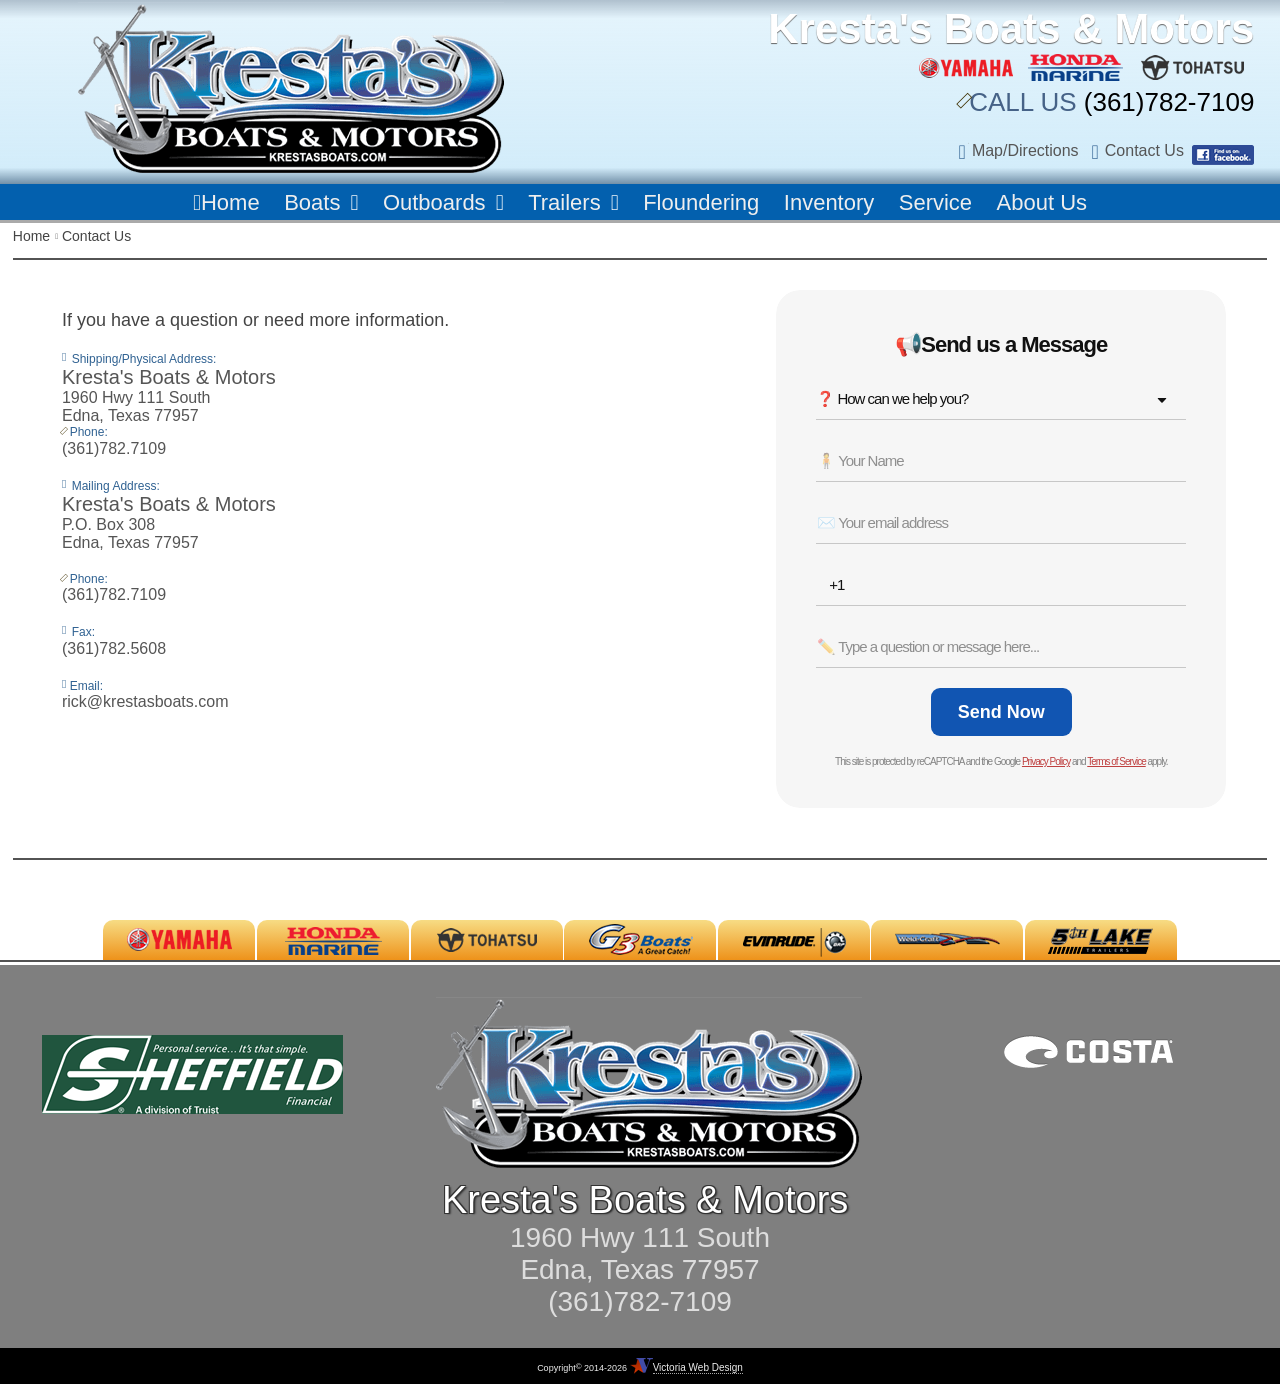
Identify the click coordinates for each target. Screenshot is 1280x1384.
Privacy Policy (1046, 761)
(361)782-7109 (1166, 102)
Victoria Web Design (698, 1367)
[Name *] (1001, 461)
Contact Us (1144, 150)
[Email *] (1001, 523)
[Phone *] (1007, 585)
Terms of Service (1116, 761)
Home (31, 236)
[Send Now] (1001, 712)
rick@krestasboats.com (145, 701)
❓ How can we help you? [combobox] (892, 398)
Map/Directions (1025, 150)
